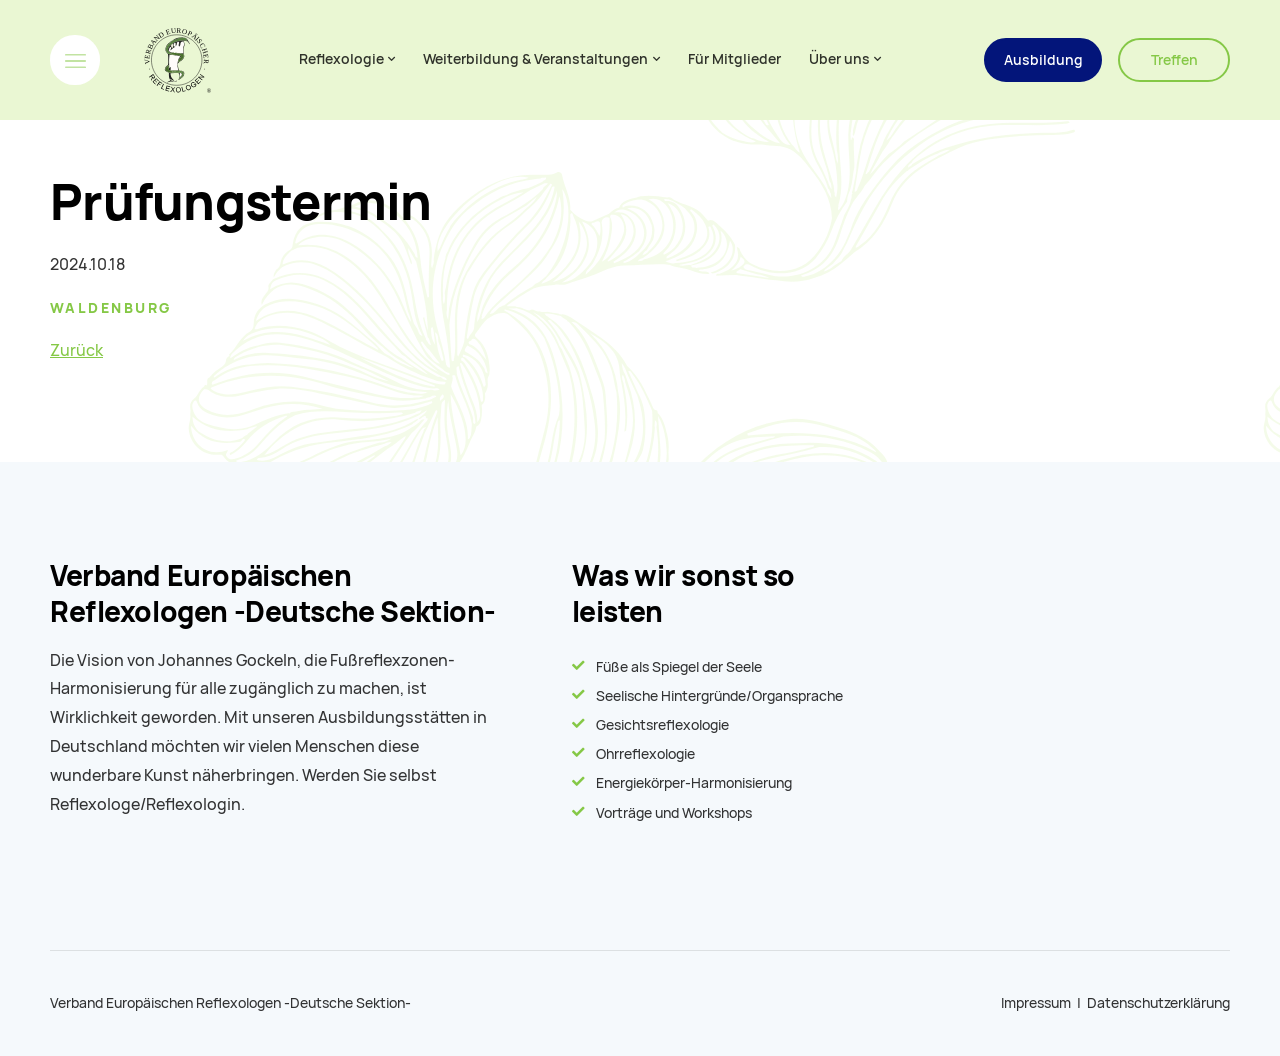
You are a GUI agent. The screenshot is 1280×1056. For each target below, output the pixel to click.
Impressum (1036, 1003)
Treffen (1174, 60)
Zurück (76, 350)
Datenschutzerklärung (1158, 1003)
